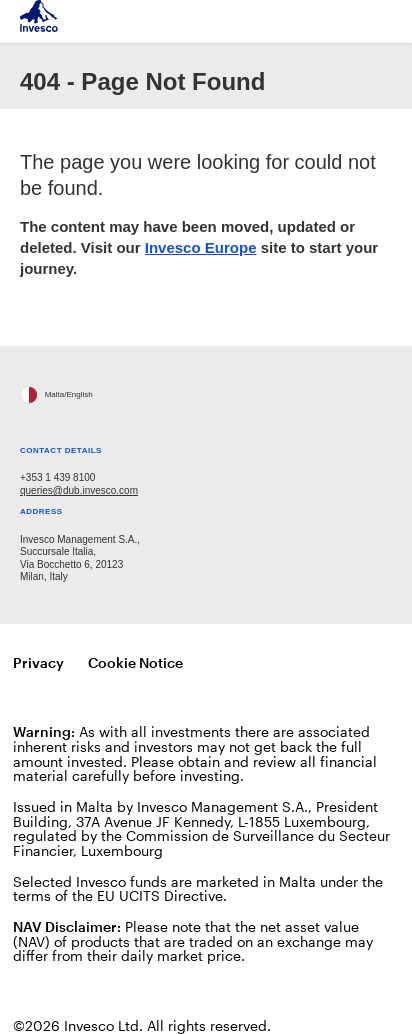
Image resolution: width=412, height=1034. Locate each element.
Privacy (38, 662)
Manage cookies (265, 663)
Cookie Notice (135, 662)
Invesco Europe (201, 247)
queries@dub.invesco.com (79, 490)
